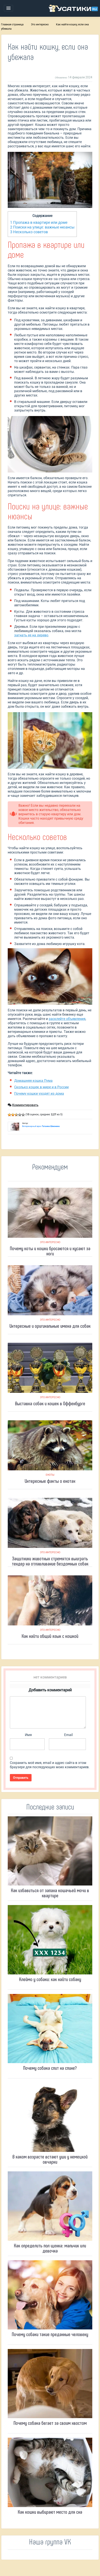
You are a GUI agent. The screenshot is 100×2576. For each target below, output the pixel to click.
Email (68, 1735)
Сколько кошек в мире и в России (41, 1087)
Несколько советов (29, 232)
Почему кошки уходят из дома (39, 1093)
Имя (28, 1735)
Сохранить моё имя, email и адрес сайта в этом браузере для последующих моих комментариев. (49, 1765)
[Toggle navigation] (8, 8)
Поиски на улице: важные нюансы (42, 227)
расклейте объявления (67, 1019)
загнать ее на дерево (31, 635)
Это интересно (40, 24)
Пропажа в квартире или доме (38, 222)
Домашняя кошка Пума (33, 1081)
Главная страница (12, 24)
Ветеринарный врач (40, 1126)
